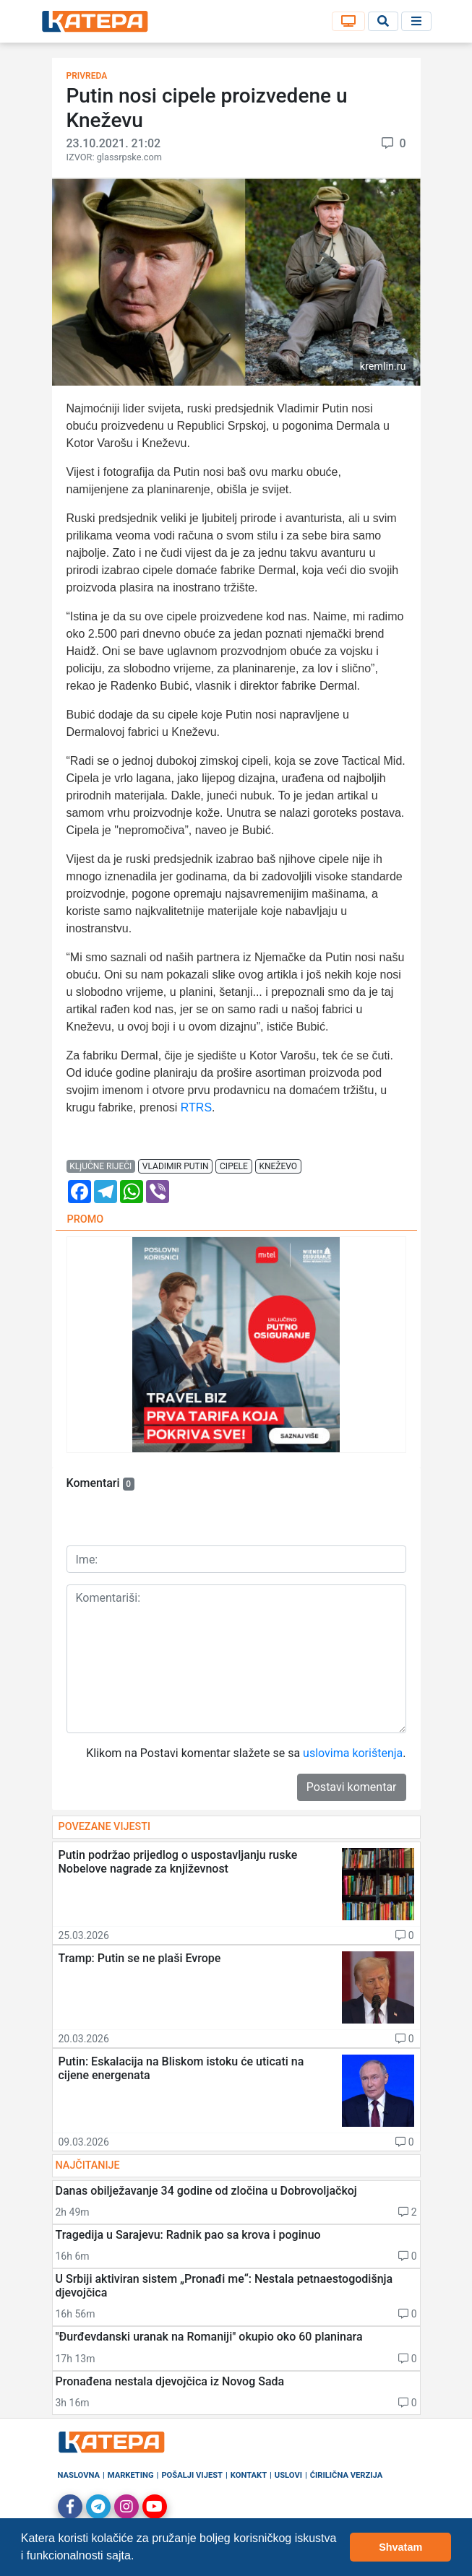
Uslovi (288, 2475)
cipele (234, 1166)
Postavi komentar (351, 1787)
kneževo (278, 1166)
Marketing (131, 2475)
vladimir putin (175, 1166)
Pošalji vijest (192, 2475)
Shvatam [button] (400, 2547)
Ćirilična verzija (346, 2475)
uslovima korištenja (353, 1753)
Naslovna (79, 2475)
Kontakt (249, 2475)
